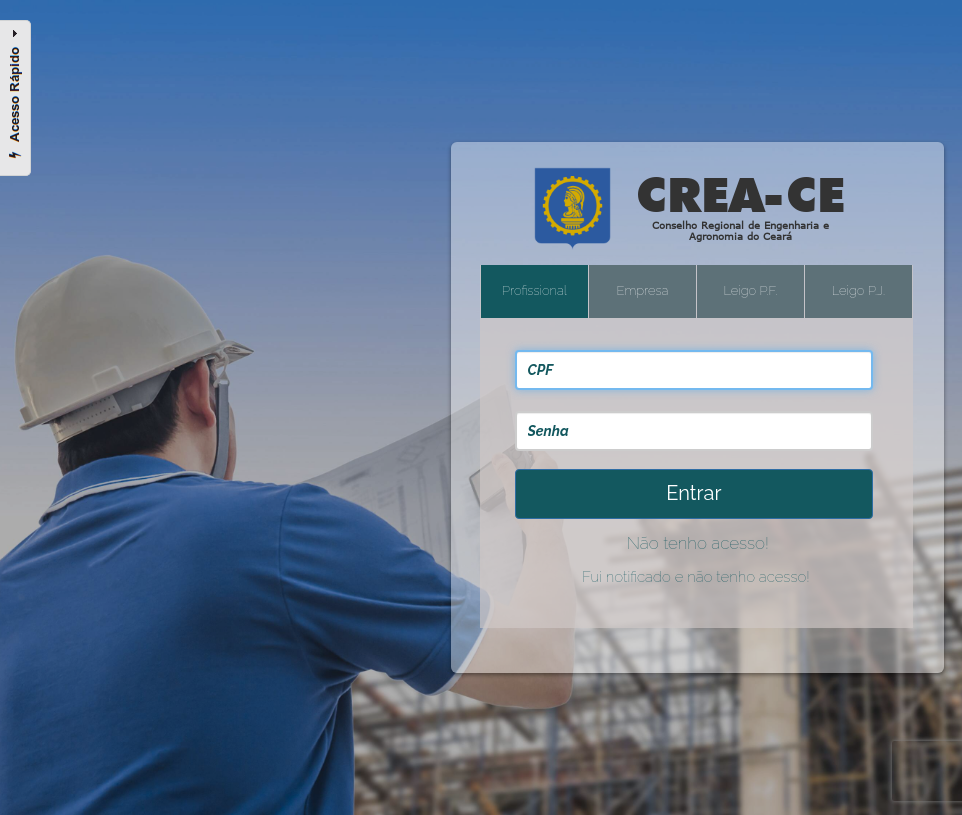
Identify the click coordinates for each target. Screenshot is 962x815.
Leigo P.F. (750, 290)
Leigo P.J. (858, 290)
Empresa (643, 290)
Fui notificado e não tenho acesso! (696, 577)
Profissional (534, 290)
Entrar (693, 493)
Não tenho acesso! (698, 543)
